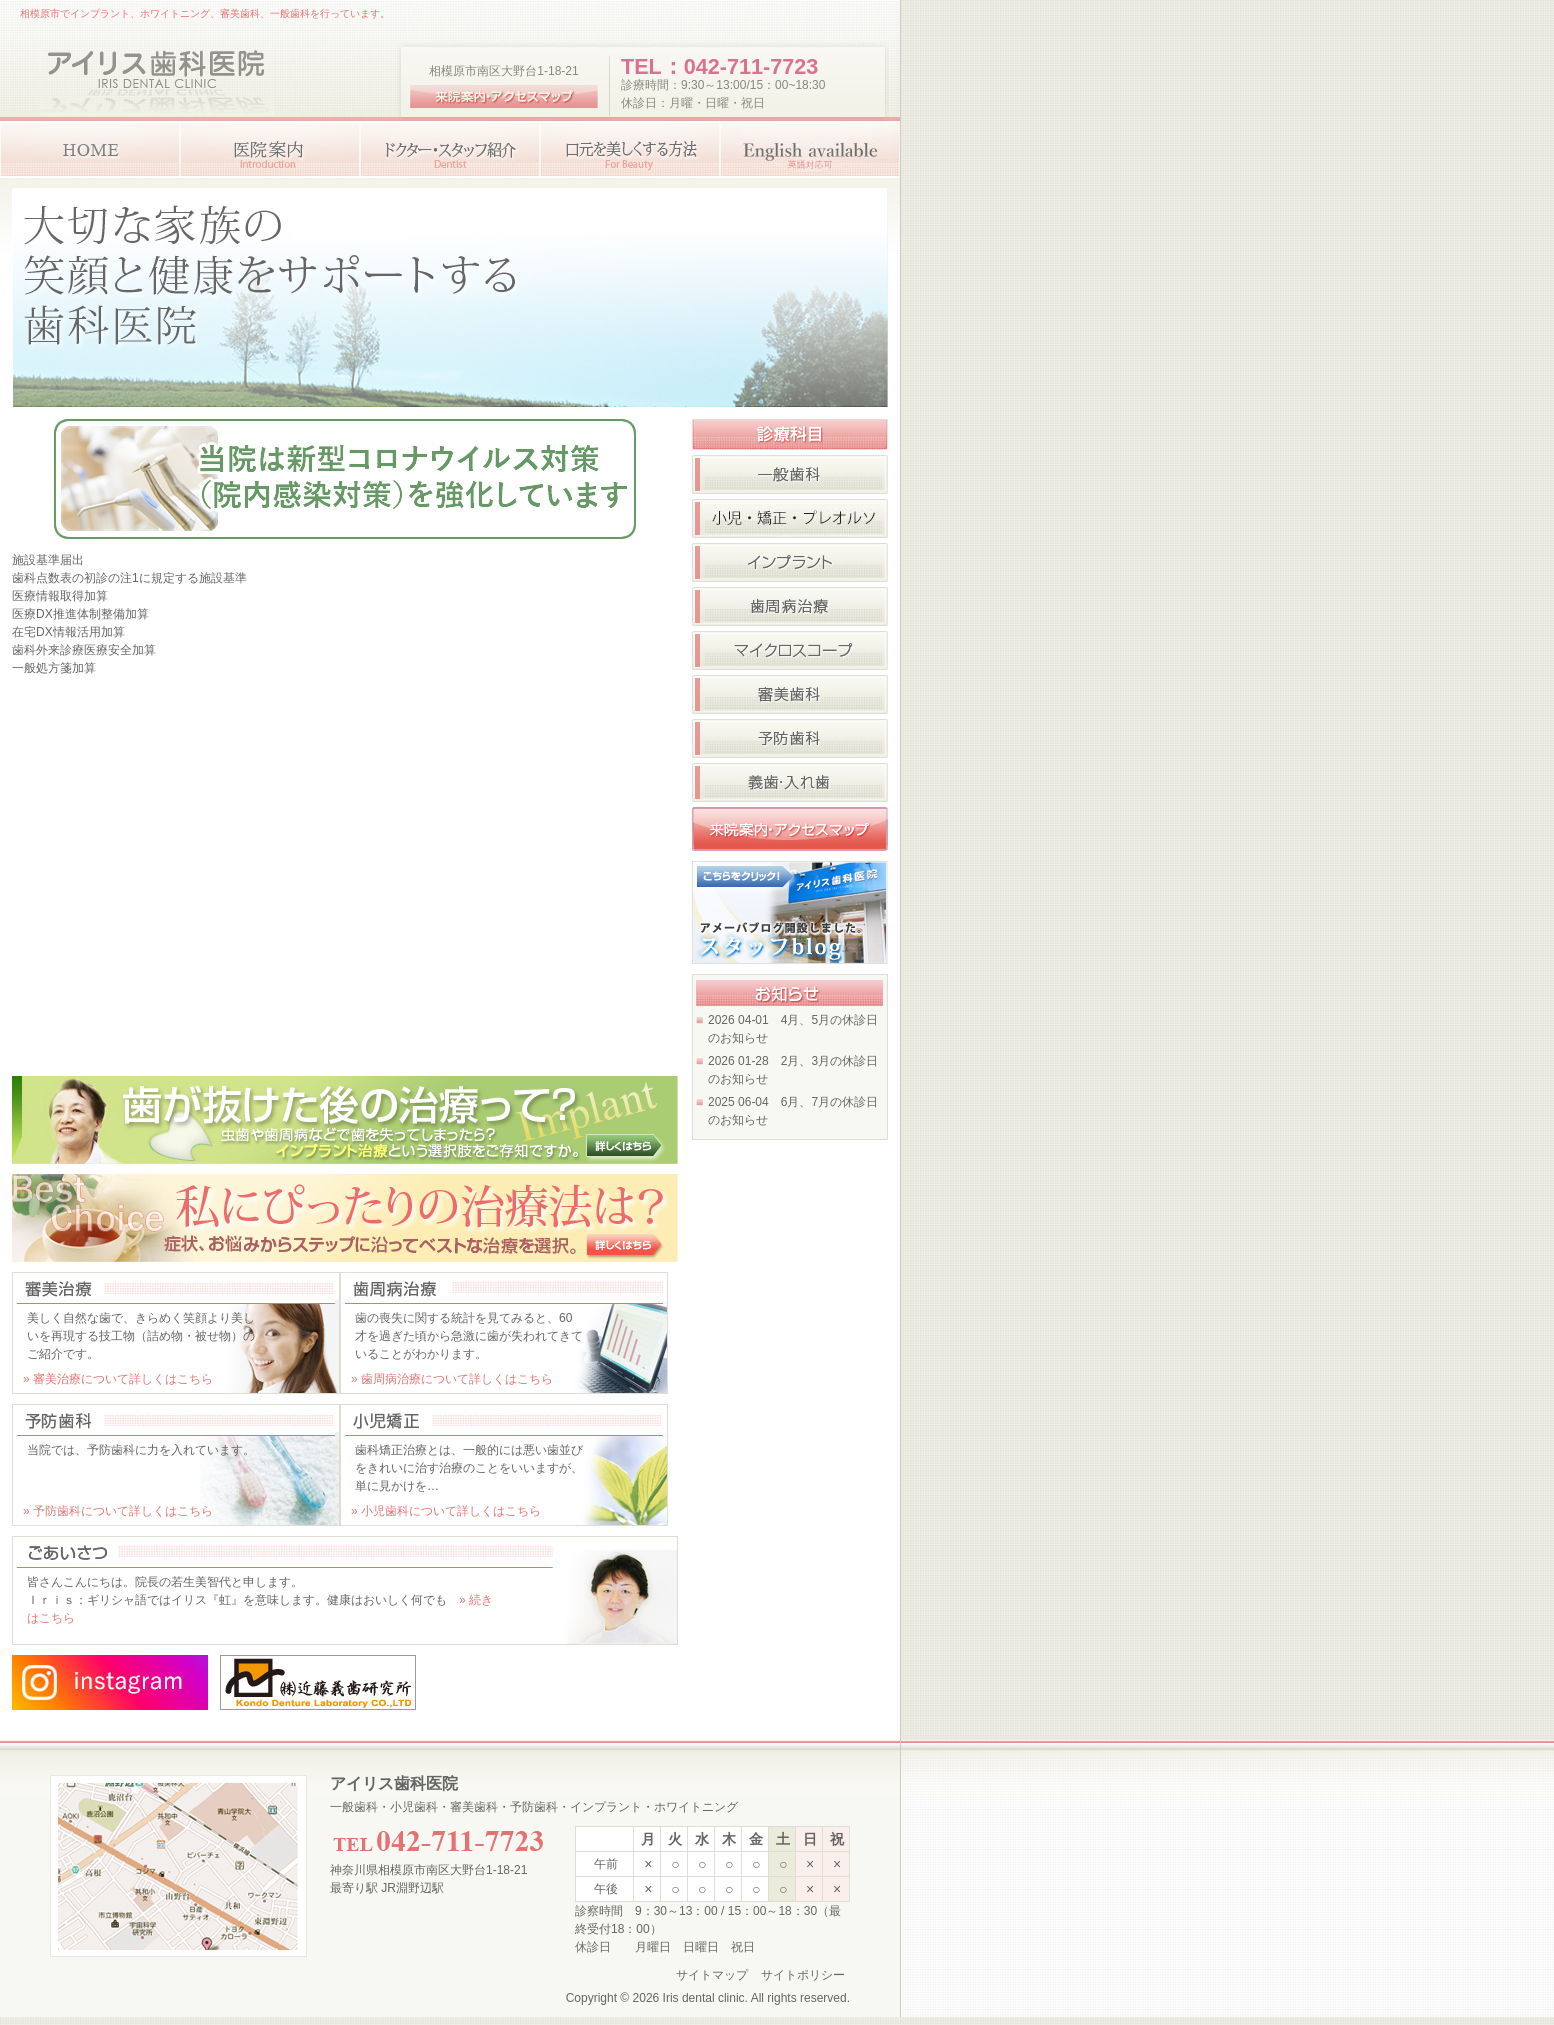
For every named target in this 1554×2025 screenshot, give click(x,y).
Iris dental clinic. (705, 1998)
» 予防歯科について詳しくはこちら (118, 1511)
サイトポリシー (803, 1975)
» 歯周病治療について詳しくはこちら (452, 1379)
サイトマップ (712, 1975)
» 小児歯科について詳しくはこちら (446, 1511)
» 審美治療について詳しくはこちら (118, 1379)
